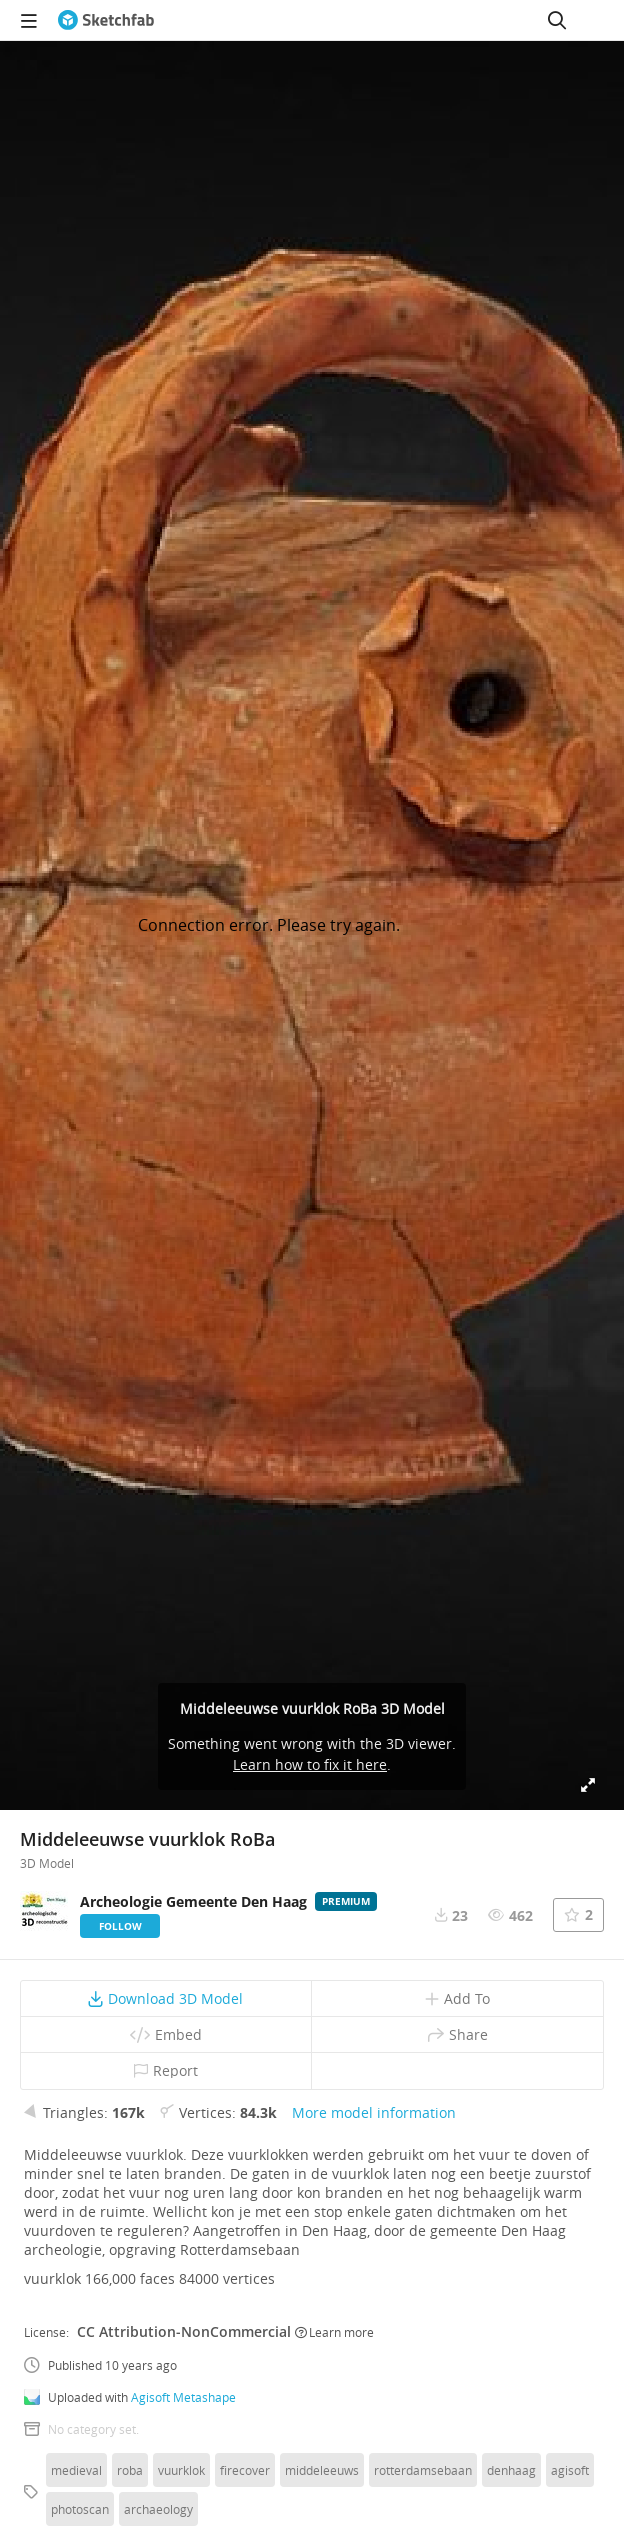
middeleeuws (322, 2470)
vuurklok (181, 2470)
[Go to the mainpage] (106, 20)
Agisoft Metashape (183, 2397)
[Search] (557, 20)
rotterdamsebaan (423, 2470)
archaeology (158, 2509)
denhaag (511, 2470)
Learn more (334, 2332)
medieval (76, 2470)
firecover (245, 2470)
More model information (374, 2112)
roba (130, 2470)
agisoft (570, 2470)
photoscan (80, 2509)
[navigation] (29, 20)
